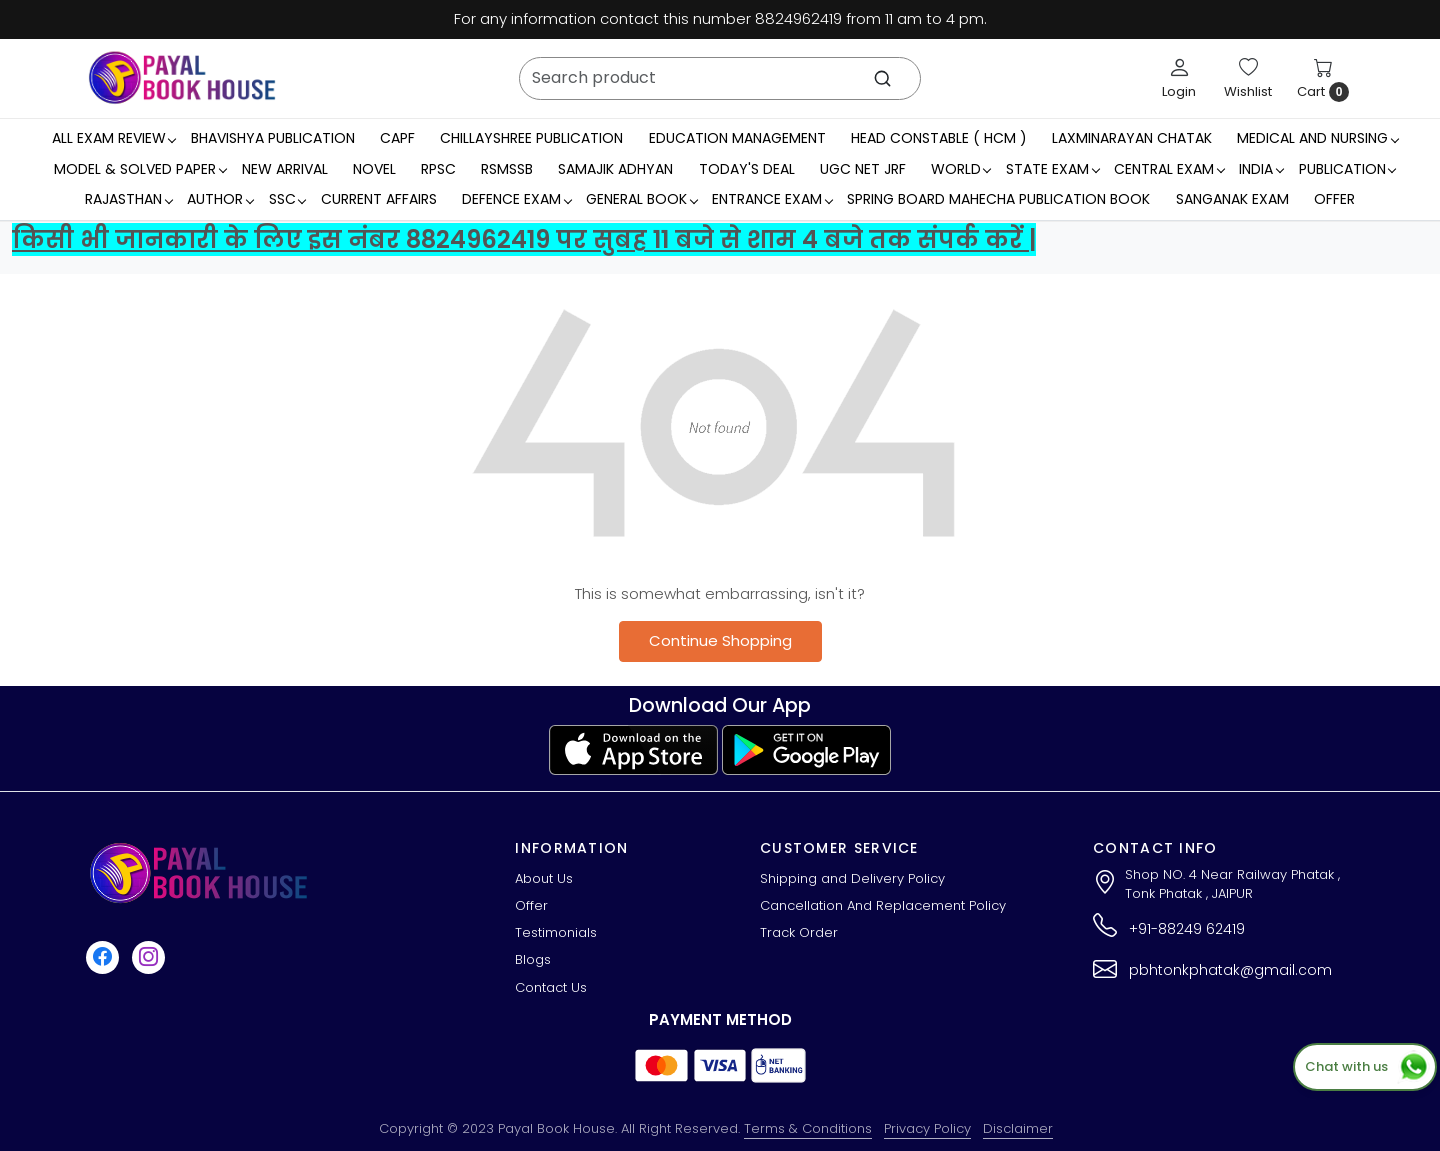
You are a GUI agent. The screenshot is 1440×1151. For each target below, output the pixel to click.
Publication (1347, 169)
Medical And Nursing (1317, 138)
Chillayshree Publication (531, 138)
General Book (641, 199)
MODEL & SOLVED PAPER (140, 169)
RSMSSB (507, 169)
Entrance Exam (772, 199)
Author (220, 199)
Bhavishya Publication (273, 138)
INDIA (1261, 169)
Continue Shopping (720, 640)
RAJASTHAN (128, 199)
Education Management (737, 138)
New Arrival (285, 169)
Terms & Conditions (808, 1128)
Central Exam (1169, 169)
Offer (1334, 199)
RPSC (438, 169)
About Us (544, 878)
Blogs (533, 959)
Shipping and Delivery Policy (852, 878)
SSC (287, 199)
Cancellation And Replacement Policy (883, 905)
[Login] (1179, 78)
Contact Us (551, 987)
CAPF (397, 138)
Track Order (799, 932)
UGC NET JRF (863, 169)
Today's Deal (747, 169)
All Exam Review (114, 138)
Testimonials (556, 932)
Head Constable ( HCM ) (939, 138)
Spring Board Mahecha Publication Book (998, 199)
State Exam (1052, 169)
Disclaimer (1018, 1128)
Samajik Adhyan (615, 169)
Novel (374, 169)
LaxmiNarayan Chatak (1132, 138)
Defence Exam (516, 199)
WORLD (961, 169)
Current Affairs (379, 199)
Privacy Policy (927, 1128)
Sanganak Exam (1232, 199)
